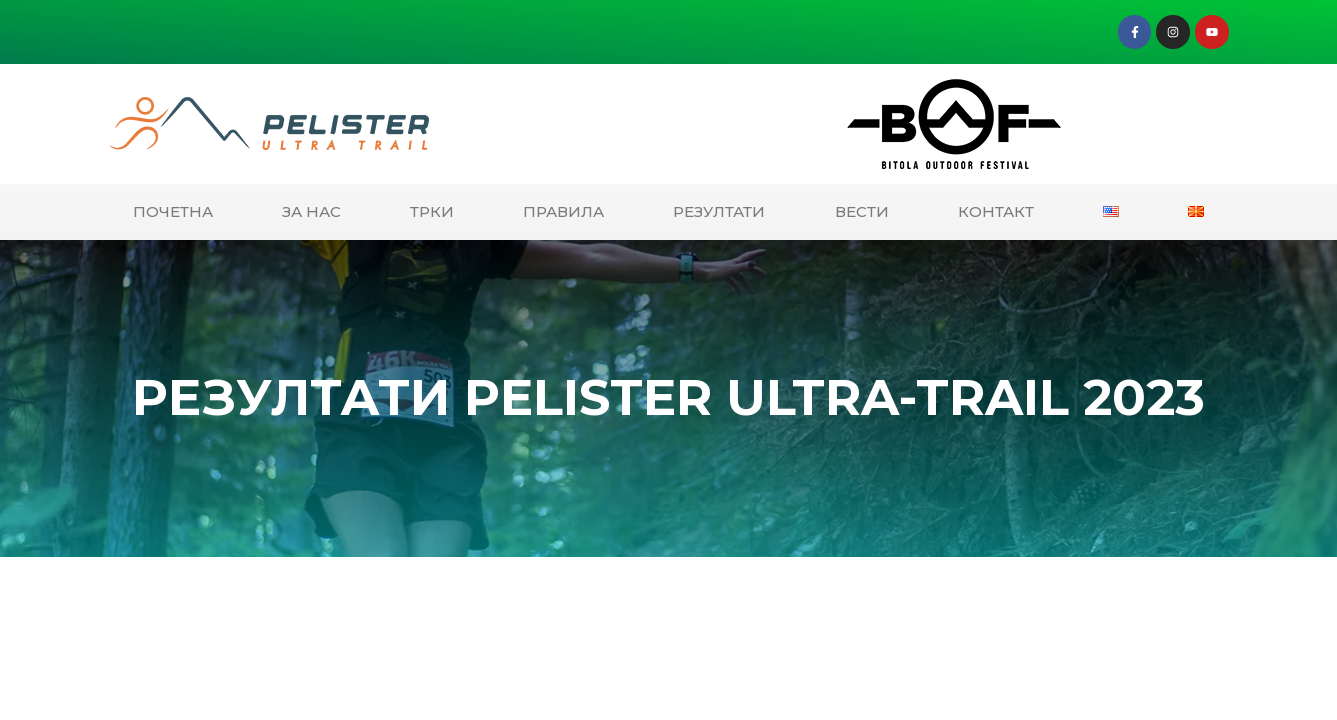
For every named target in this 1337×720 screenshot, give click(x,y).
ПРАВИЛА (563, 211)
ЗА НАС (311, 211)
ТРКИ (432, 211)
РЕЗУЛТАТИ (719, 211)
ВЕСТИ (862, 211)
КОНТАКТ (996, 211)
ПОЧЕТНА (173, 211)
